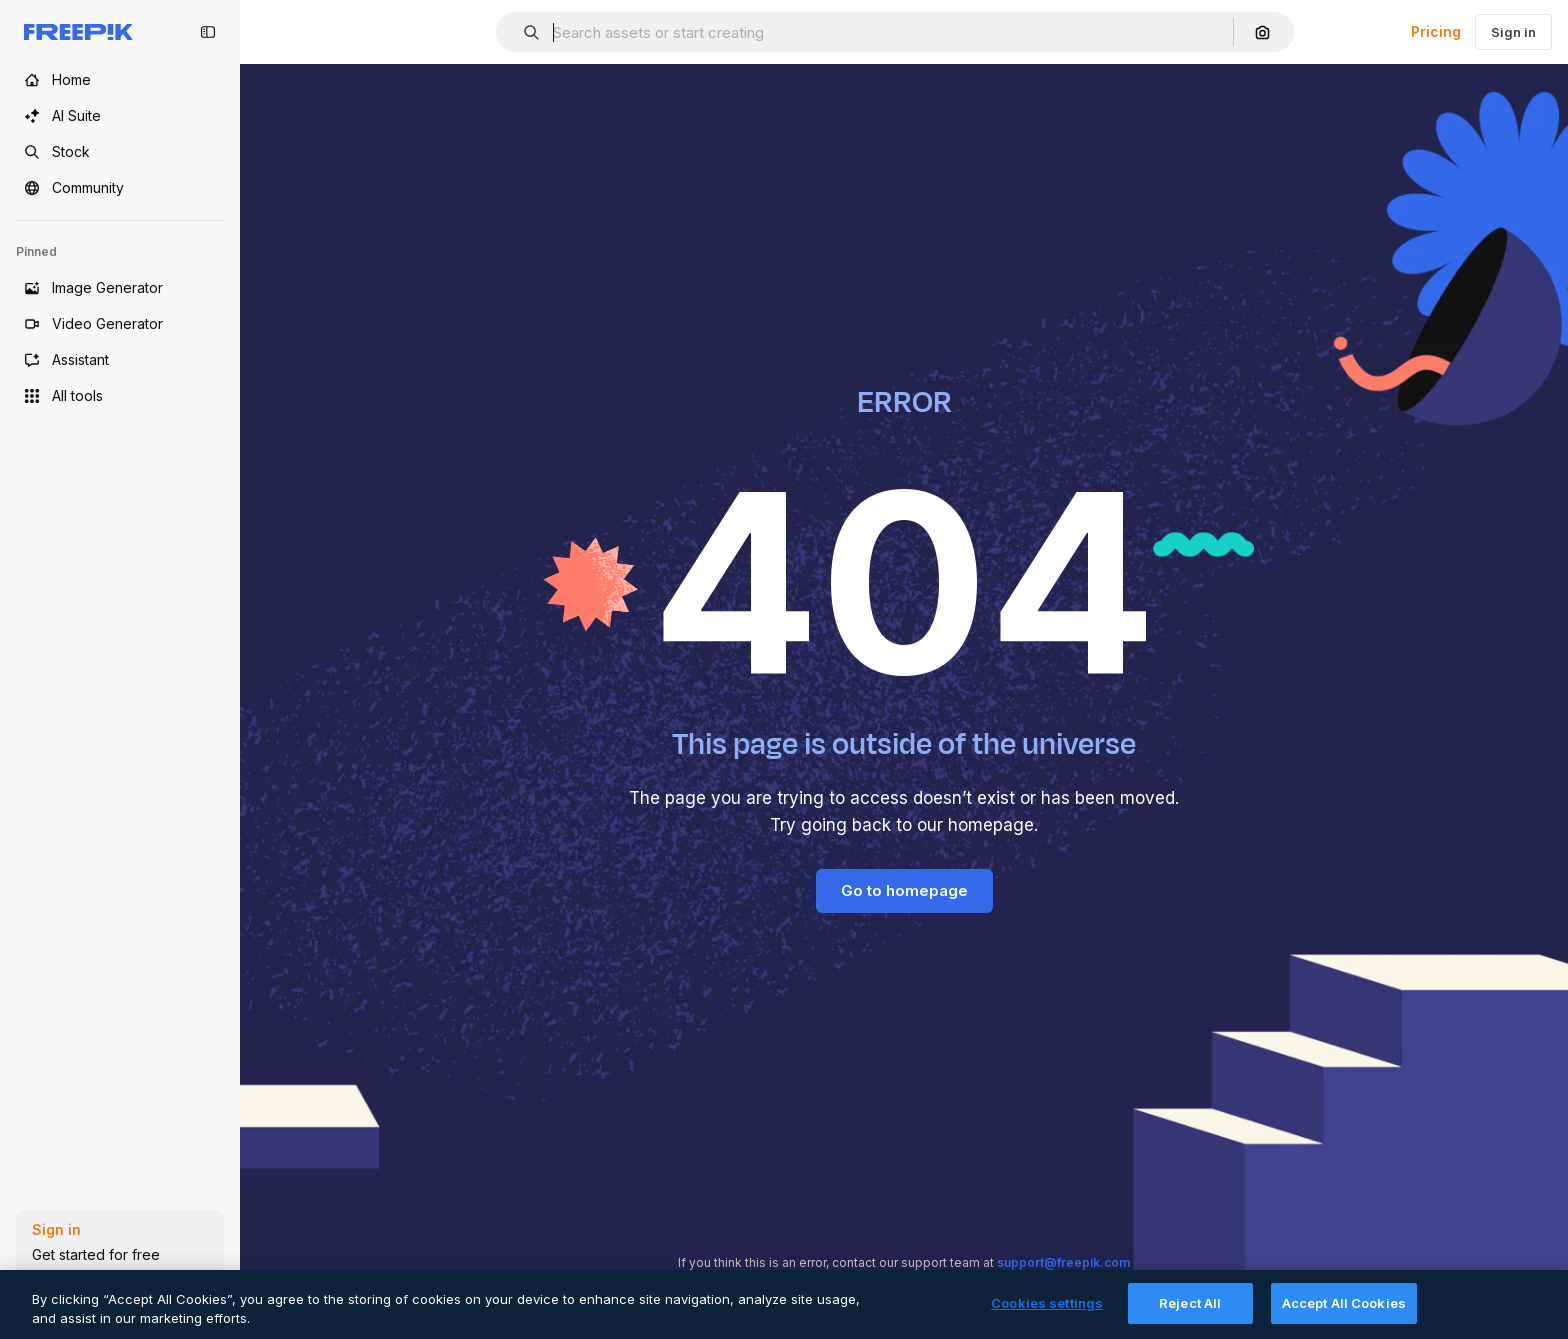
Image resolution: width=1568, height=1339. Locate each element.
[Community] (120, 188)
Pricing (1436, 31)
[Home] (120, 80)
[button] (523, 32)
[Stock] (120, 152)
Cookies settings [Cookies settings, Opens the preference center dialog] (1047, 1318)
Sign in (1513, 32)
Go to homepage (904, 890)
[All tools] (120, 396)
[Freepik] (78, 32)
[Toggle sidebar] (208, 32)
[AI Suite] (120, 116)
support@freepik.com (1063, 1262)
